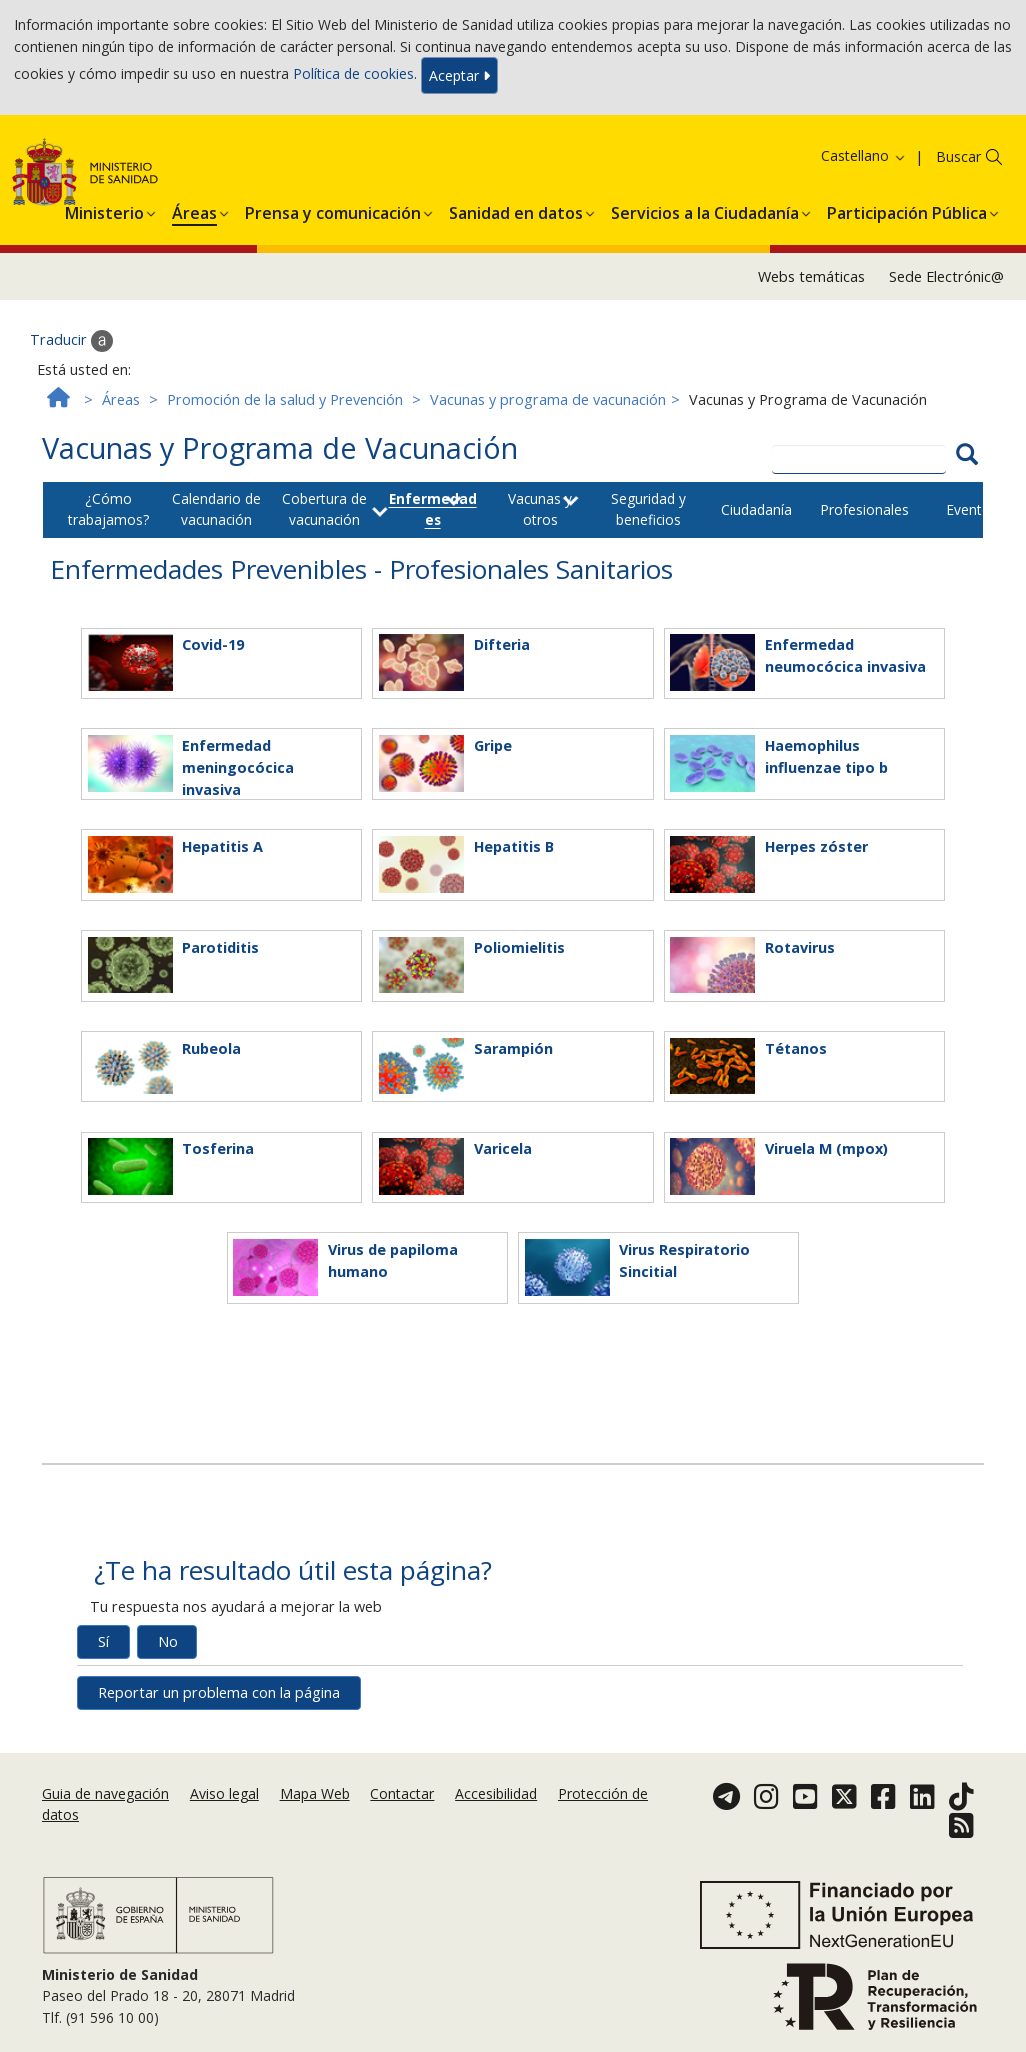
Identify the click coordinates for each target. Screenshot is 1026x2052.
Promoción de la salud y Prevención (285, 399)
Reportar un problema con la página (219, 1692)
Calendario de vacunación (216, 509)
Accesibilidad (496, 1793)
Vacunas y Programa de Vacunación (280, 447)
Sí (103, 1641)
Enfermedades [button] (433, 509)
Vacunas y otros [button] (540, 509)
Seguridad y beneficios (648, 509)
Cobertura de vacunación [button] (324, 509)
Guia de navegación (105, 1793)
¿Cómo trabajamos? (108, 509)
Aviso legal (224, 1793)
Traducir (71, 341)
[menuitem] (104, 210)
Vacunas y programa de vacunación (548, 399)
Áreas (121, 399)
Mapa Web (315, 1793)
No (168, 1641)
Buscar (958, 156)
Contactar (402, 1793)
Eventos (972, 509)
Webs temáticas (811, 276)
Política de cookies (353, 73)
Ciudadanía (756, 509)
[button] (104, 210)
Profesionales (864, 509)
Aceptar (459, 75)
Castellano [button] (864, 155)
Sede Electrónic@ (946, 276)
